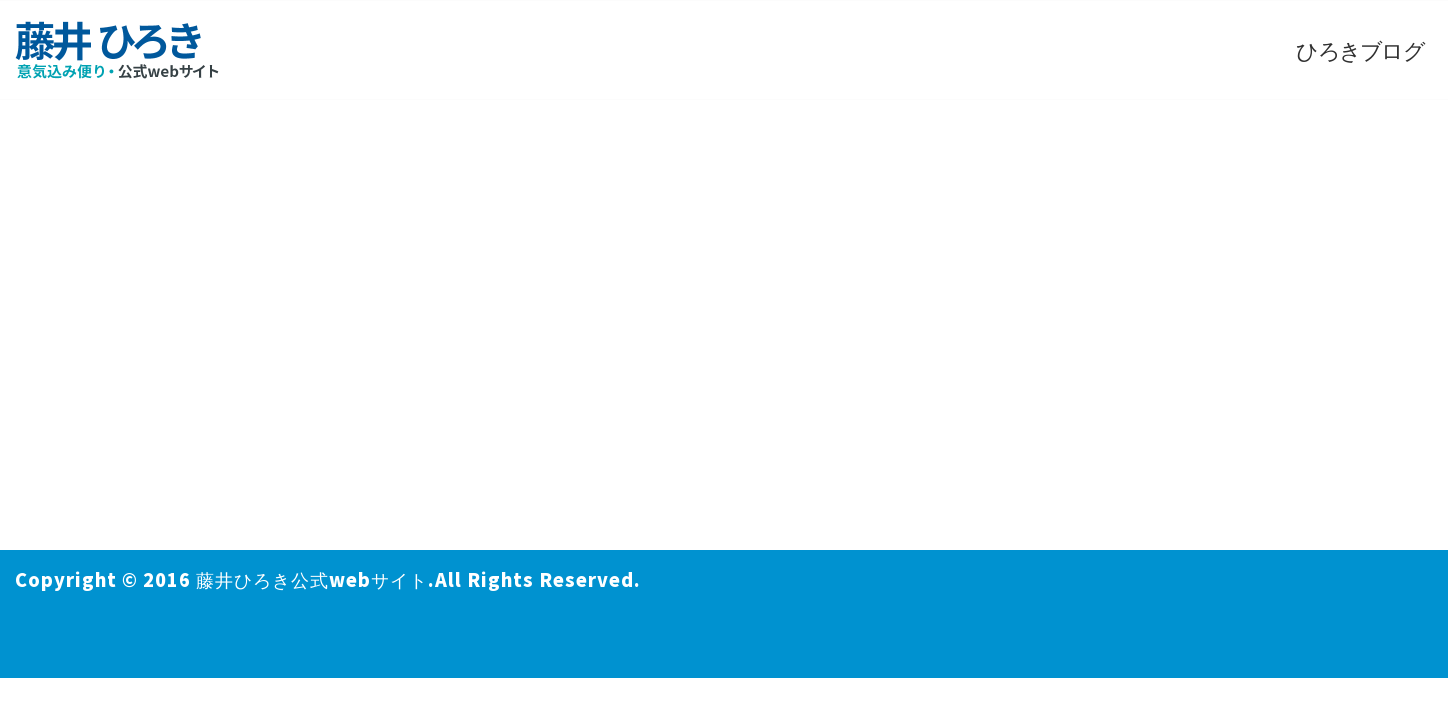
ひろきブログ (1360, 49)
